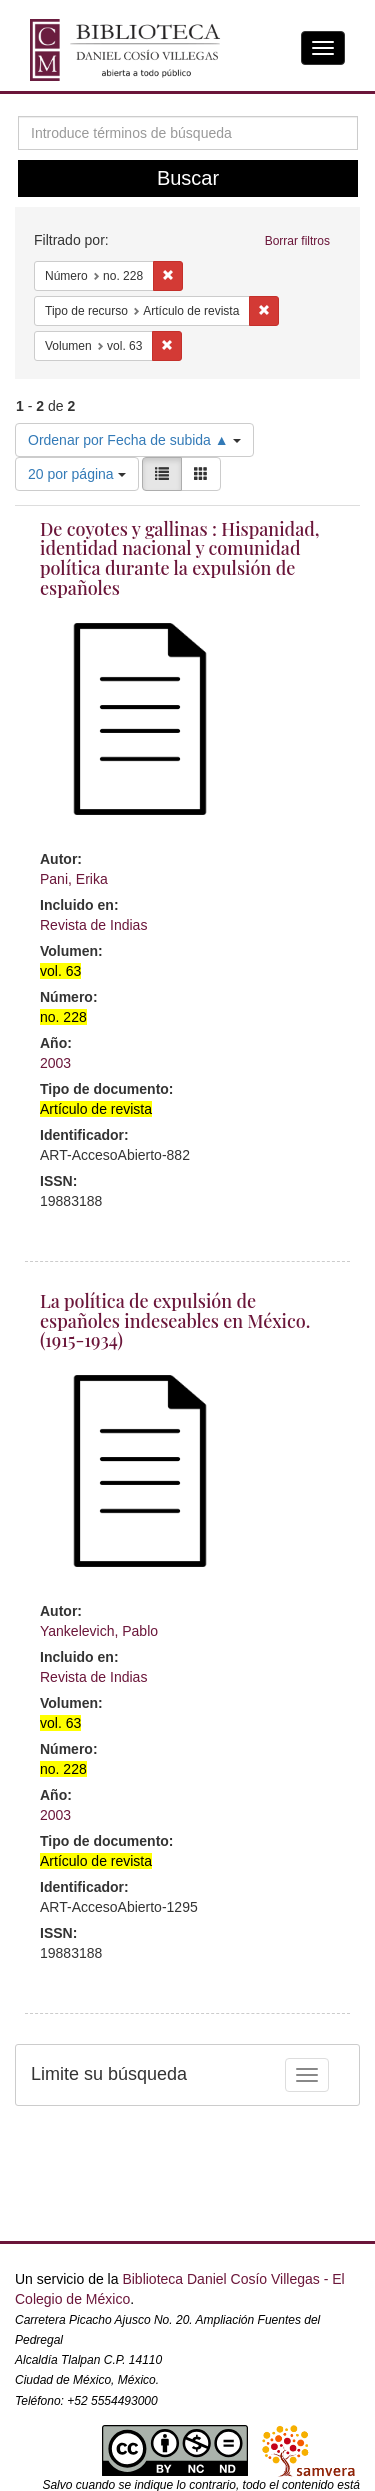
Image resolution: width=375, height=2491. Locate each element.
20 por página (77, 474)
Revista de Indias (93, 925)
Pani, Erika (74, 879)
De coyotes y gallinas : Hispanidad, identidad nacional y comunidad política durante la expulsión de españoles (180, 558)
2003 (55, 1063)
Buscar (188, 178)
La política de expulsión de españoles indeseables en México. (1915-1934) (175, 1321)
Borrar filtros (297, 241)
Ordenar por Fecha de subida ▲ (134, 440)
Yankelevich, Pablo (99, 1631)
